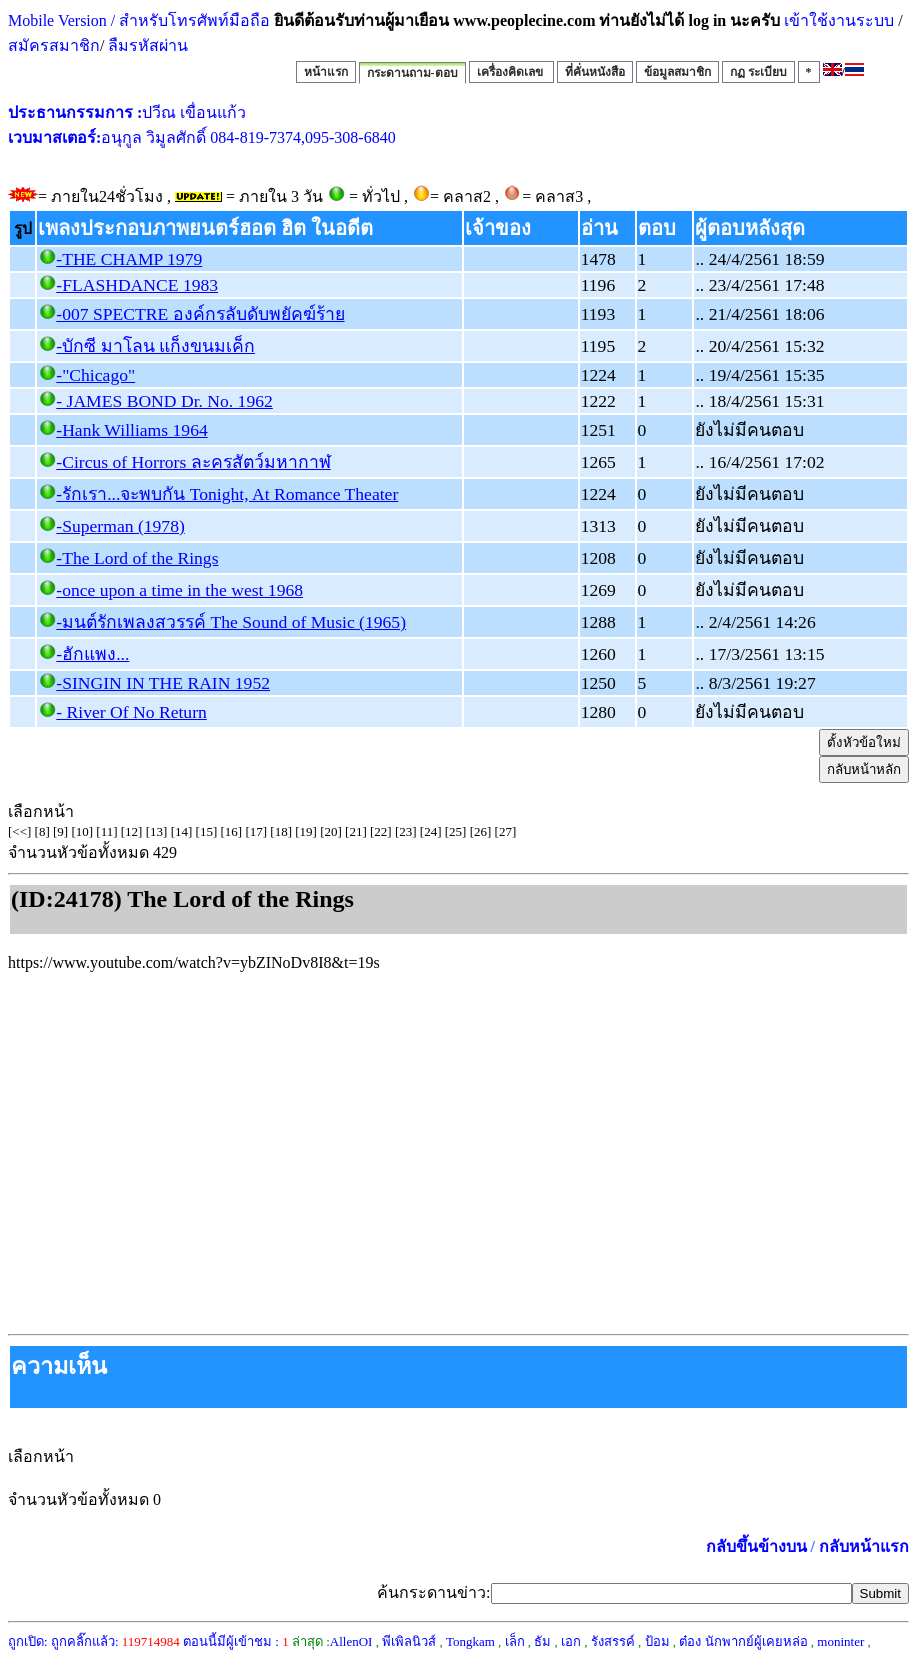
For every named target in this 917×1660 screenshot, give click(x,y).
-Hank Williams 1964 (131, 430)
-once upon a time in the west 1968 (179, 590)
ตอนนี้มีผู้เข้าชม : (236, 1641)
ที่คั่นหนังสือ (595, 72)
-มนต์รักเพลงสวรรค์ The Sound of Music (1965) (231, 622)
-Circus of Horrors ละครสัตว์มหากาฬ (193, 462)
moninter (840, 1641)
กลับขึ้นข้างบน (756, 1546)
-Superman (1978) (120, 526)
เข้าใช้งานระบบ (837, 20)
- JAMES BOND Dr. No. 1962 (164, 401)
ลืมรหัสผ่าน (146, 45)
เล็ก (515, 1641)
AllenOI (351, 1641)
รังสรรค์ (613, 1641)
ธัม (542, 1641)
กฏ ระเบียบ (758, 72)
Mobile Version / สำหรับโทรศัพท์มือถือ (139, 20)
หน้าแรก (326, 72)
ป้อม (657, 1641)
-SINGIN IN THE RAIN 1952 (163, 683)
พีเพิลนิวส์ (409, 1641)
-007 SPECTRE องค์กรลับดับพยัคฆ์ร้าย (200, 314)
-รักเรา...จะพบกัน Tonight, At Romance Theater (227, 494)
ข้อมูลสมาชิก (677, 72)
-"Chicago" (95, 375)
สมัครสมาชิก (54, 45)
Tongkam (470, 1641)
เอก (571, 1641)
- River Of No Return (131, 712)
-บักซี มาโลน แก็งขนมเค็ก (155, 346)
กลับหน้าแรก (864, 1546)
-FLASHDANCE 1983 (137, 285)
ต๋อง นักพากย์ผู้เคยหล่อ (743, 1641)
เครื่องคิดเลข (511, 72)
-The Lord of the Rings (137, 558)
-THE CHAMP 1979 (129, 259)
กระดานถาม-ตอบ (412, 73)
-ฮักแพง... (92, 654)
